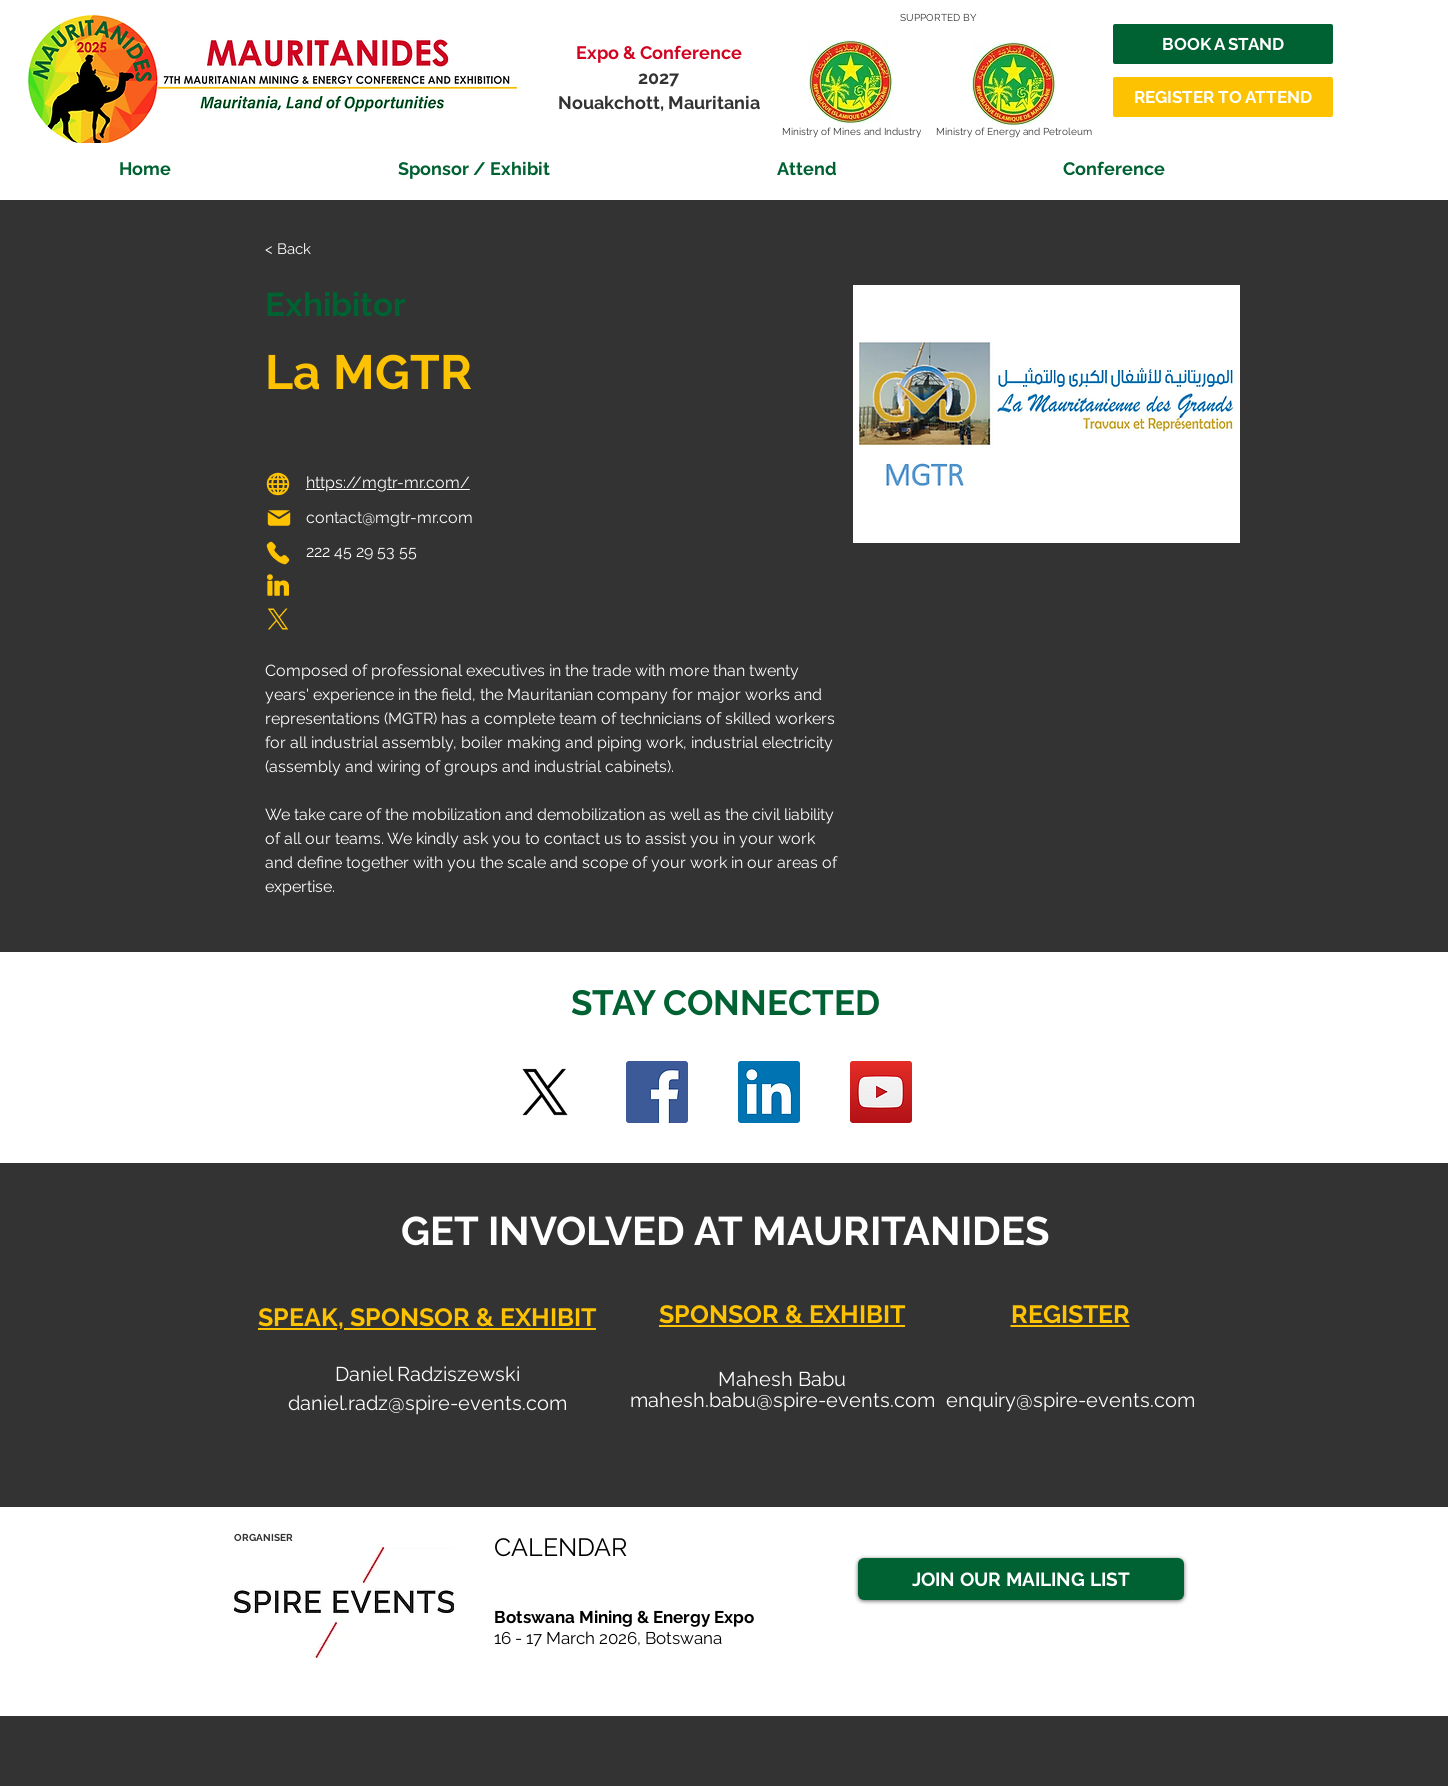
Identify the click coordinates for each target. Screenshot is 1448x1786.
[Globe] (278, 484)
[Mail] (279, 518)
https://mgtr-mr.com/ (388, 482)
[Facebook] (657, 1092)
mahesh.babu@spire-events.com (782, 1400)
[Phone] (278, 553)
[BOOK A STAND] (1223, 44)
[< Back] (304, 249)
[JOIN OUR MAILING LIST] (1021, 1579)
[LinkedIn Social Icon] (769, 1092)
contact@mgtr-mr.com (389, 517)
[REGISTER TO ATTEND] (1223, 97)
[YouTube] (881, 1092)
